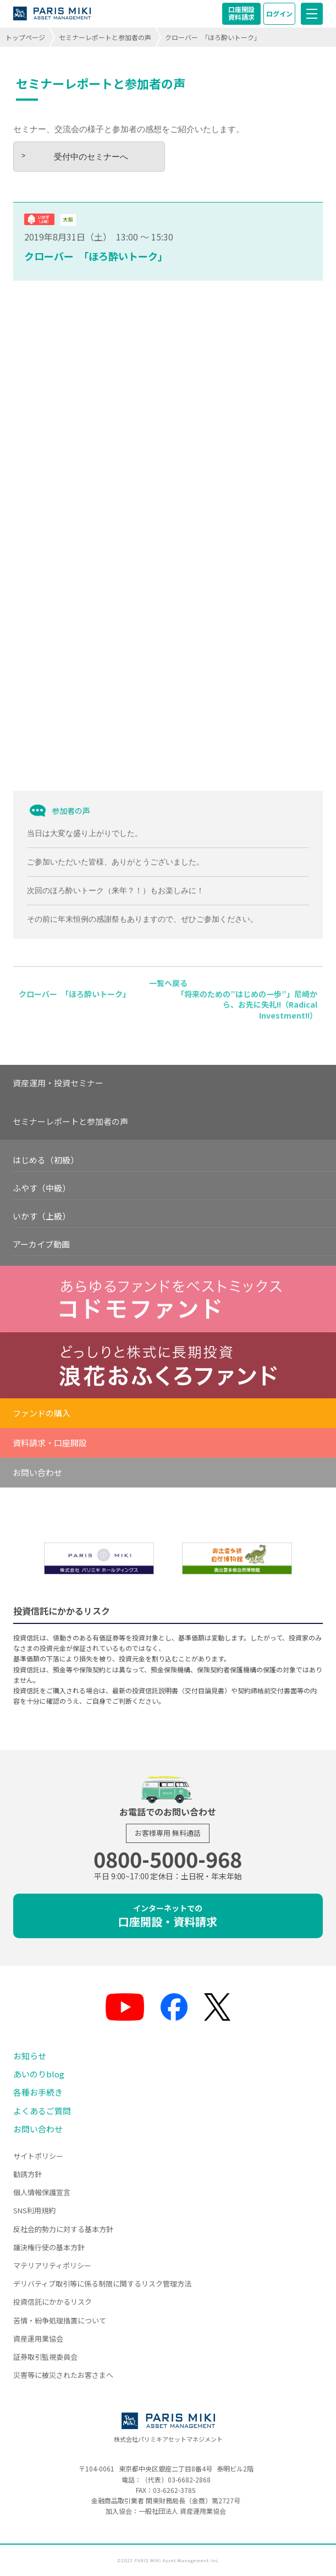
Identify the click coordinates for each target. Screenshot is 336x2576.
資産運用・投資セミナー (58, 1083)
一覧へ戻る (168, 982)
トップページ (25, 37)
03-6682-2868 (189, 2479)
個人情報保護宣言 (41, 2192)
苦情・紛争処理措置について (59, 2320)
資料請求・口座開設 (50, 1442)
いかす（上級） (41, 1216)
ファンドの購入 (41, 1413)
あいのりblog (38, 2074)
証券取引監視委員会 (45, 2356)
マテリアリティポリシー (52, 2265)
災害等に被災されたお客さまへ (63, 2375)
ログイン (279, 13)
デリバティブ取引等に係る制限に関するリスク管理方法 (102, 2283)
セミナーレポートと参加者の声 (105, 37)
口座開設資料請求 (241, 12)
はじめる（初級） (46, 1160)
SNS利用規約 (34, 2210)
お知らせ (29, 2055)
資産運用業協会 (38, 2338)
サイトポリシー (38, 2156)
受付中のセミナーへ (91, 156)
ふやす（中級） (41, 1188)
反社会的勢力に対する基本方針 (63, 2229)
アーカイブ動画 (41, 1244)
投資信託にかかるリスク (52, 2301)
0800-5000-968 (167, 1859)
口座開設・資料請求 (167, 1915)
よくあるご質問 (42, 2110)
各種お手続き (38, 2092)
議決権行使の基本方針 (49, 2247)
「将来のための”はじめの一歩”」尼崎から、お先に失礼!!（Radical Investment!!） (247, 1004)
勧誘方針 (27, 2174)
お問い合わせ (37, 1472)
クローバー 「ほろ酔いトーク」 (96, 256)
